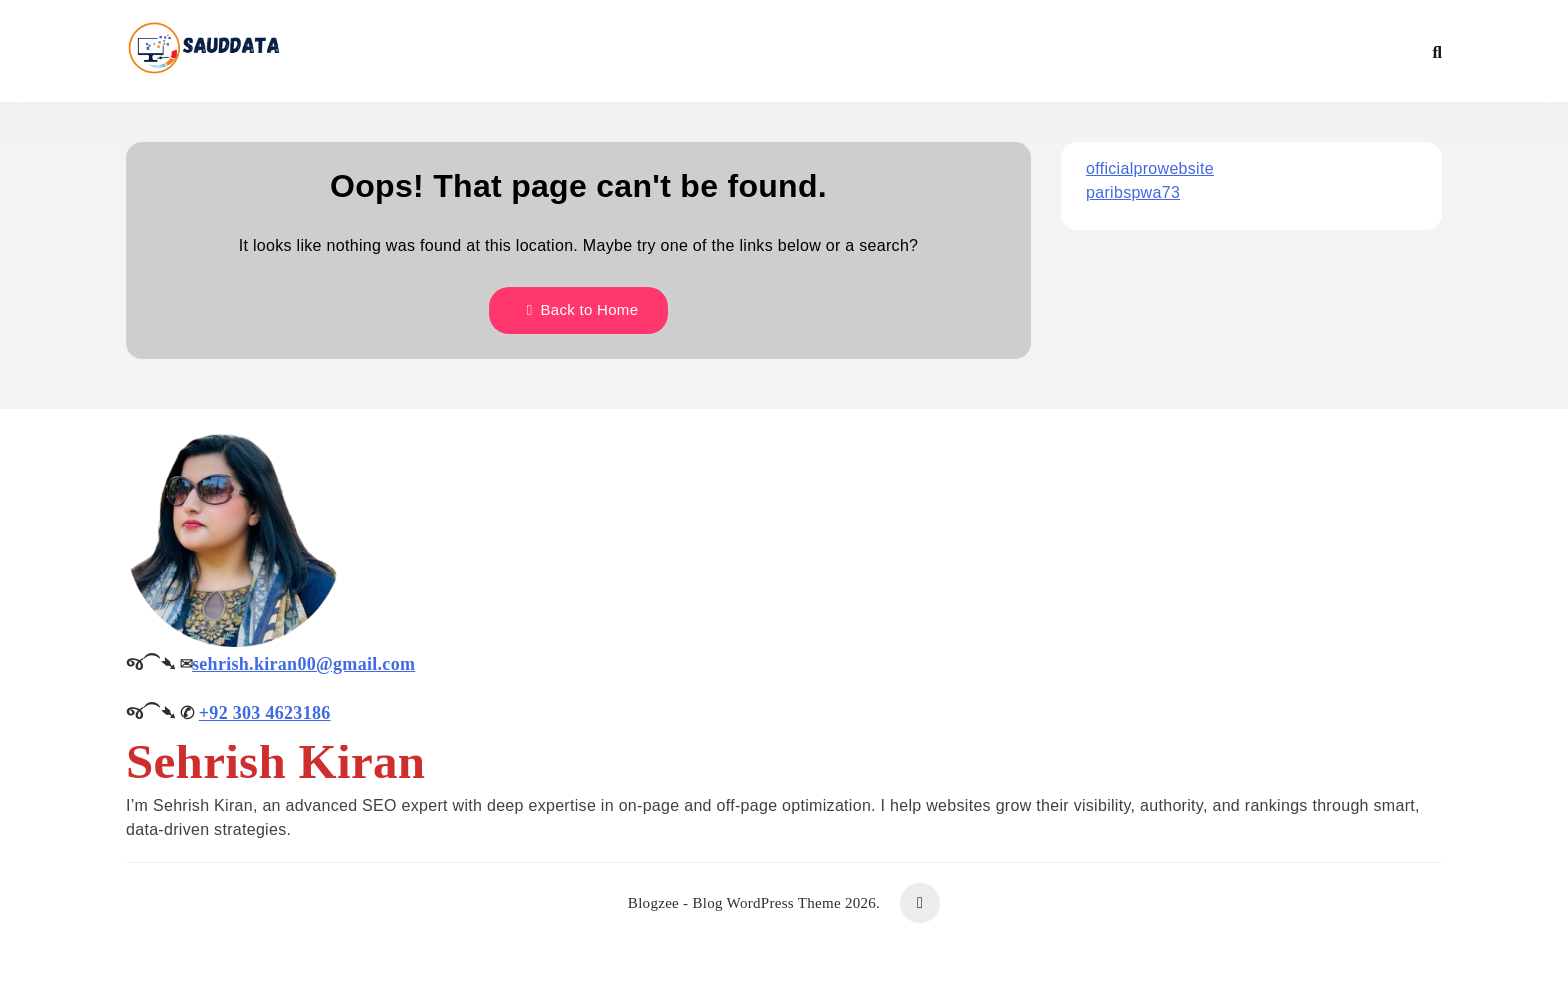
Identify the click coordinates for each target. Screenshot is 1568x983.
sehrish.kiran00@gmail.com (303, 664)
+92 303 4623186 (265, 713)
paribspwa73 (1133, 192)
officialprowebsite (1150, 168)
